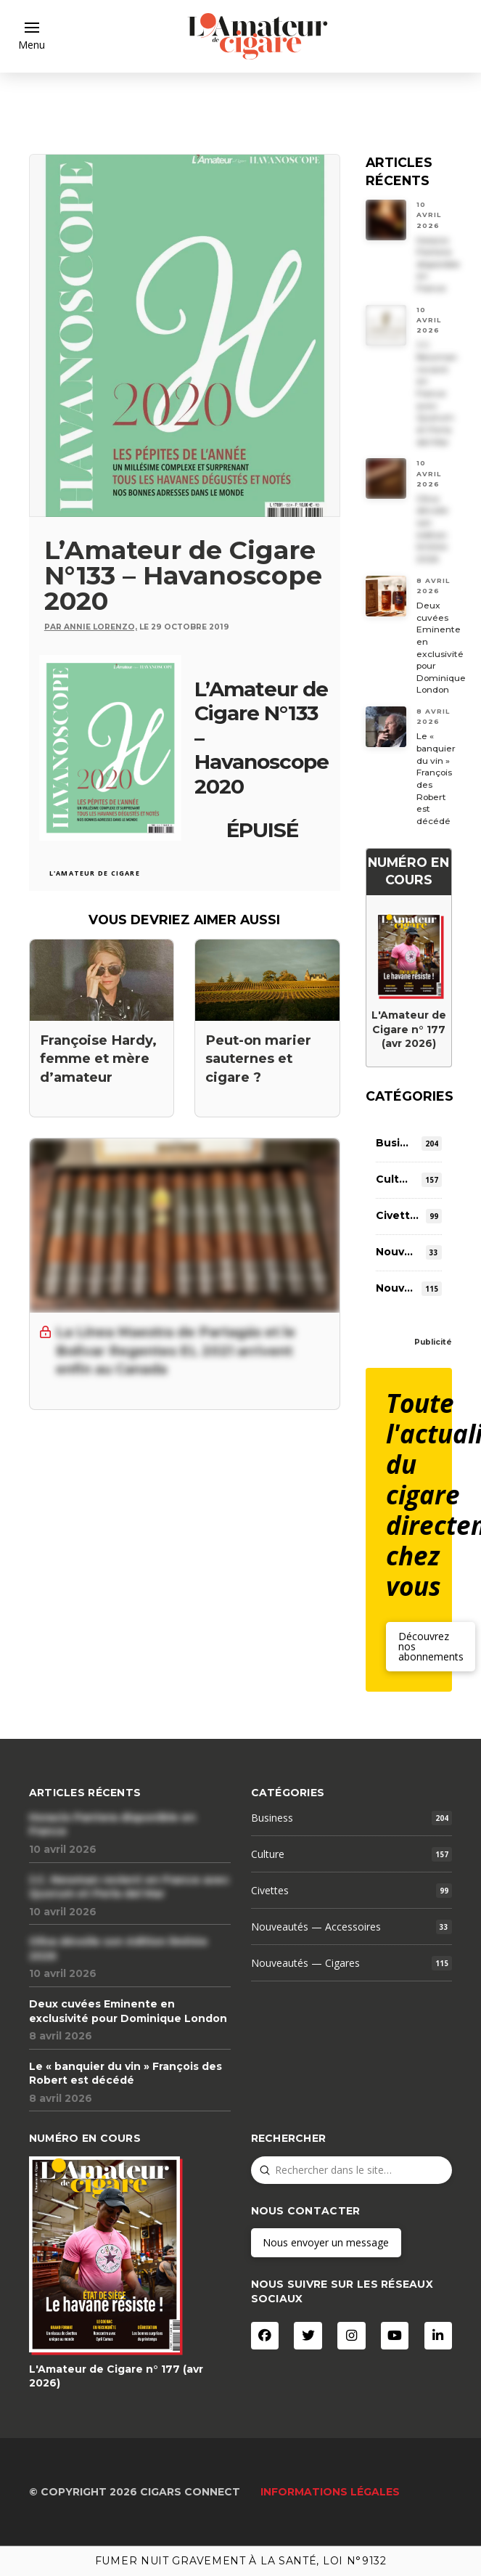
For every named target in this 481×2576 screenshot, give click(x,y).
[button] (32, 36)
